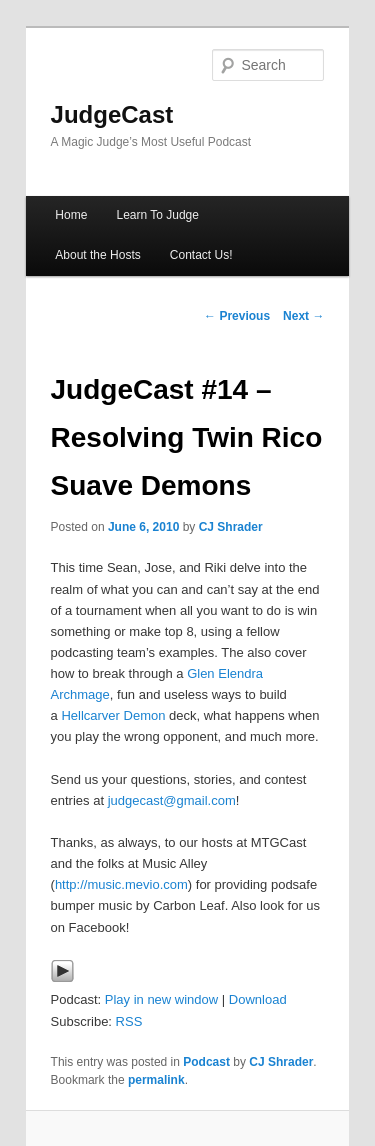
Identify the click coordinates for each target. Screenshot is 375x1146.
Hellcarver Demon (113, 715)
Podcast (206, 1062)
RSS (129, 1021)
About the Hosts (97, 255)
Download (258, 999)
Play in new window (161, 999)
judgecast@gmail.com (172, 800)
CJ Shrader (231, 527)
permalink (156, 1080)
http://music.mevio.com (121, 884)
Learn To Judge (157, 215)
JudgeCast (112, 114)
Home (71, 215)
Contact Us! (201, 255)
